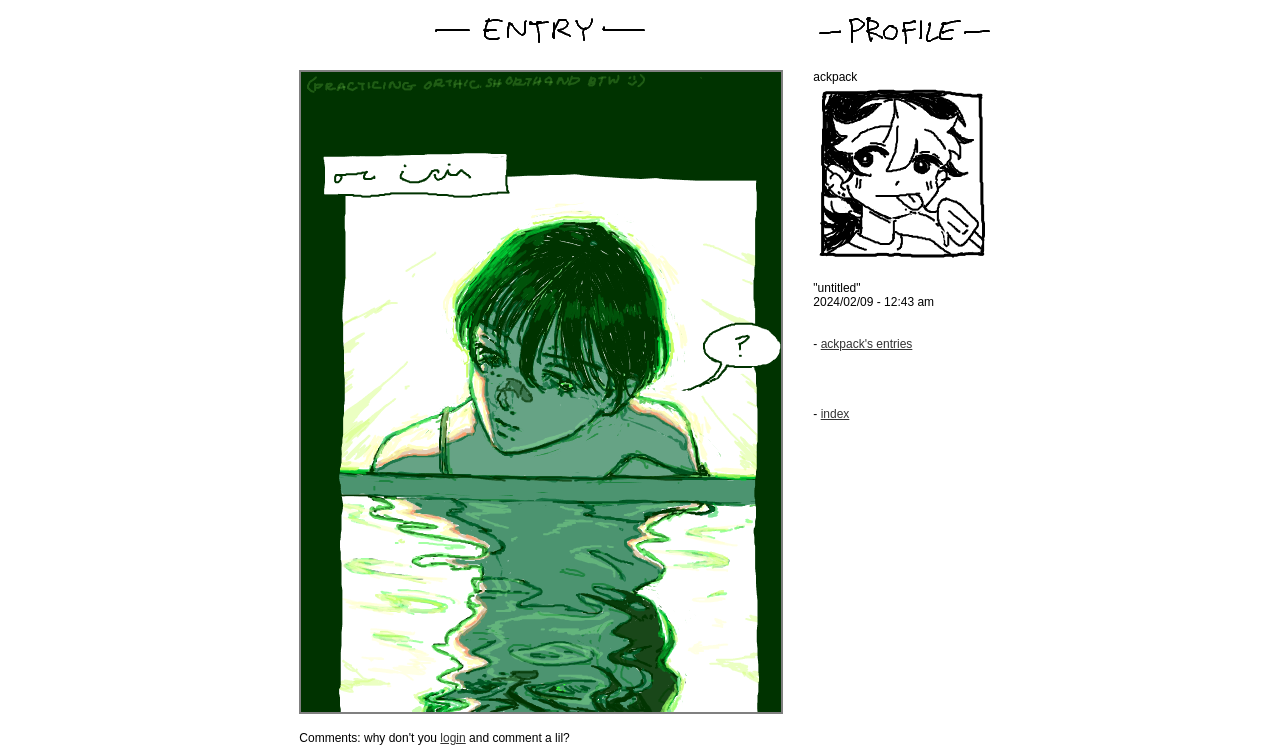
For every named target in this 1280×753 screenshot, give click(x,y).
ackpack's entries (867, 344)
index (835, 414)
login (452, 738)
